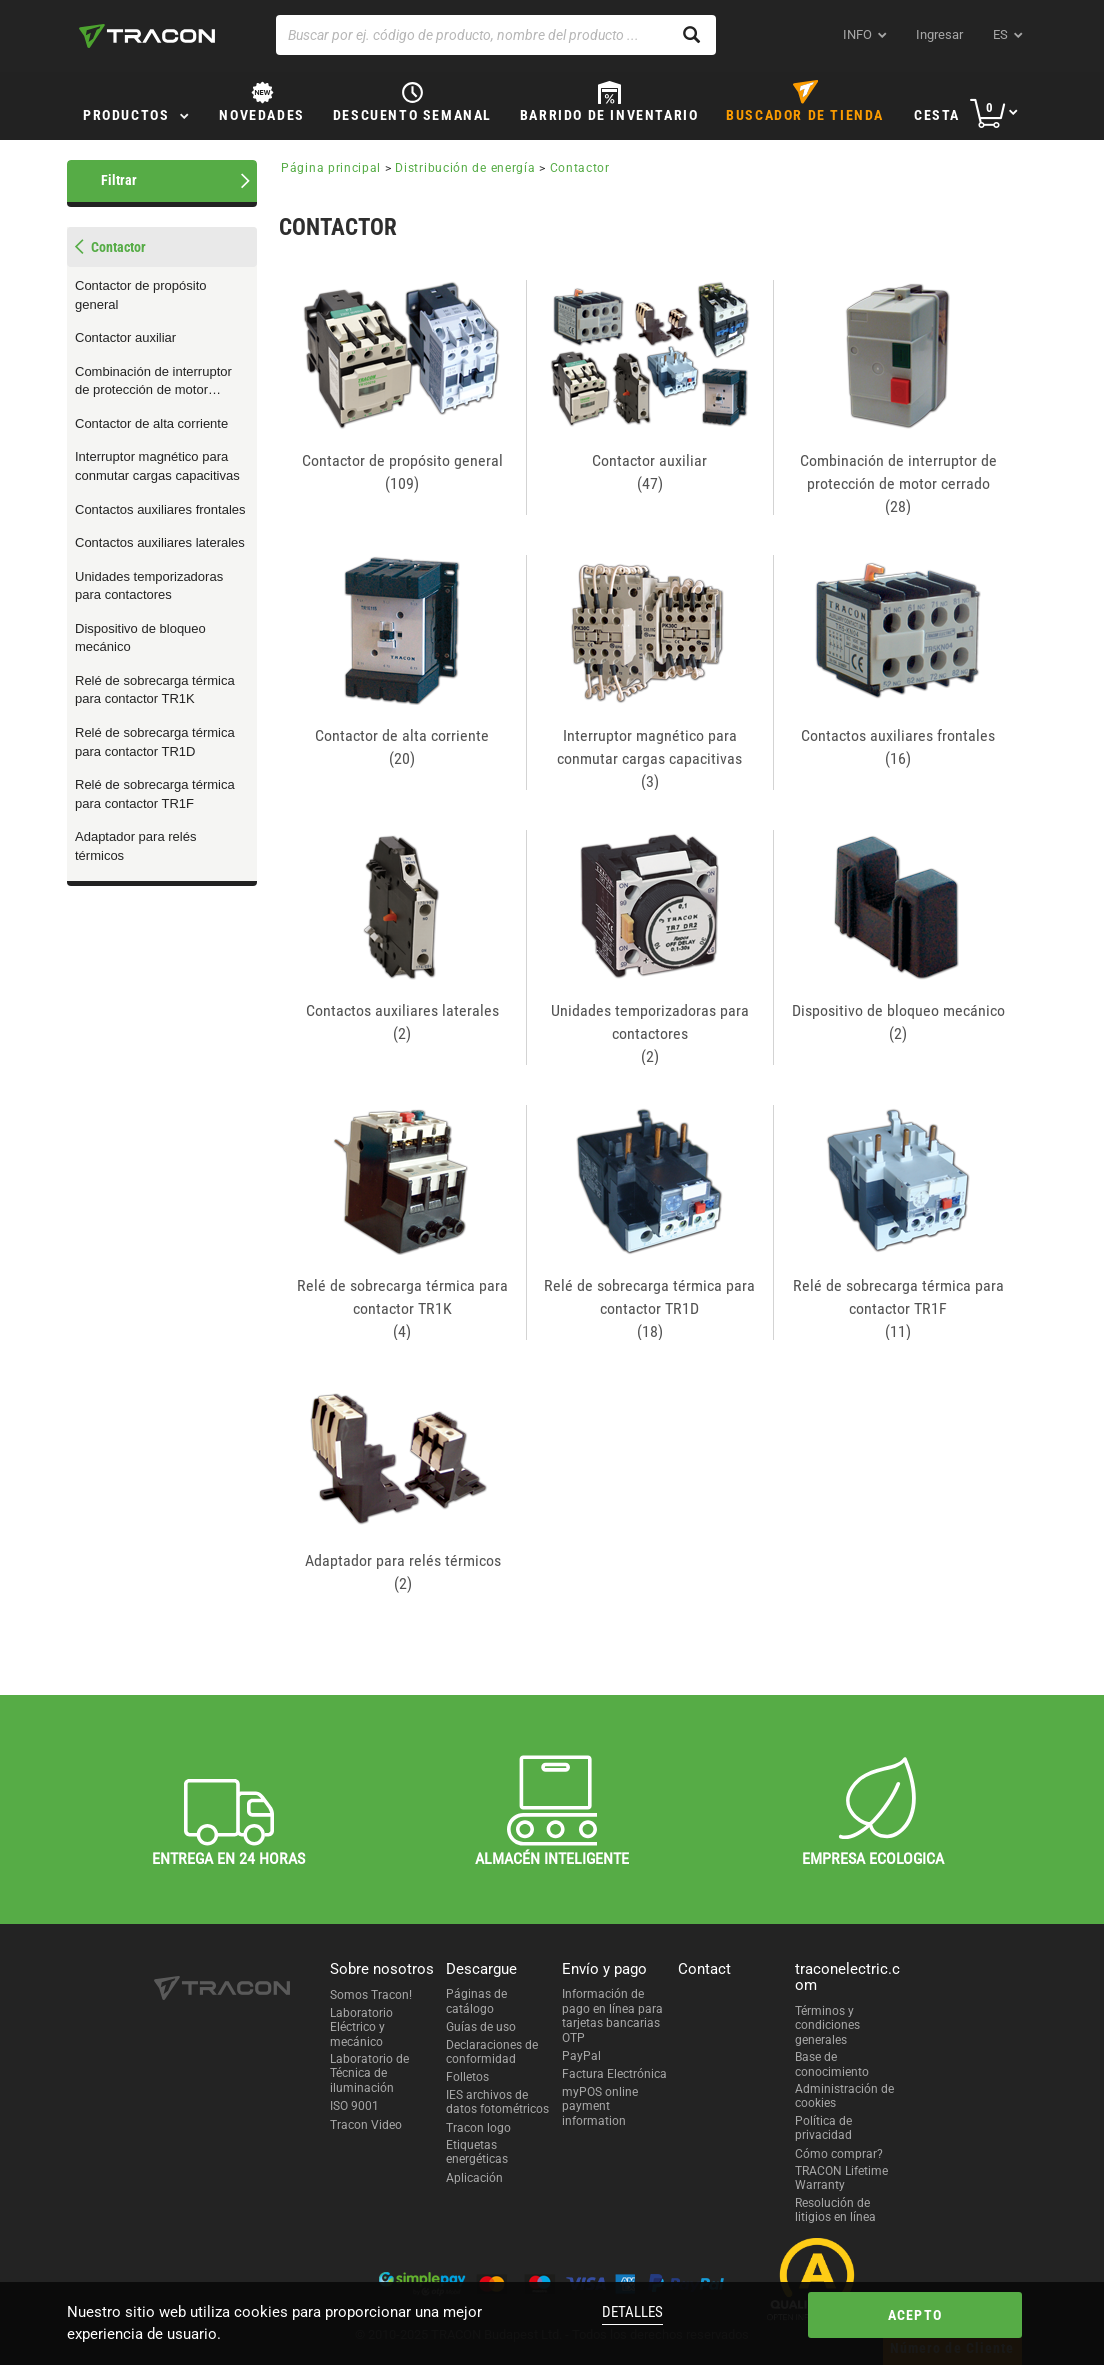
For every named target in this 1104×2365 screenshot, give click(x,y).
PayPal (581, 2056)
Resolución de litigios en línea (835, 2210)
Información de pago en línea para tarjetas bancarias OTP (612, 2015)
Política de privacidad (823, 2128)
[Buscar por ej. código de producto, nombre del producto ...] (496, 35)
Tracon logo (478, 2128)
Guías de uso (481, 2027)
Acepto (915, 2315)
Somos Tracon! (371, 1995)
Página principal (331, 168)
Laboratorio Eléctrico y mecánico (361, 2027)
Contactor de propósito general (141, 295)
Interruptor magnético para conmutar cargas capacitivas (157, 466)
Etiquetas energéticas (477, 2152)
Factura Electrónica (614, 2074)
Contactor (580, 168)
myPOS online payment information (600, 2106)
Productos (126, 115)
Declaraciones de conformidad (492, 2052)
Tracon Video (366, 2125)
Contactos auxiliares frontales (160, 509)
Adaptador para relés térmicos (135, 846)
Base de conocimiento (832, 2064)
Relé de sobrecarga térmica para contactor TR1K (155, 690)
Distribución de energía (465, 168)
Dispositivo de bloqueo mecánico (140, 638)
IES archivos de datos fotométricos (497, 2102)
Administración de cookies (844, 2096)
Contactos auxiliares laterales (160, 542)
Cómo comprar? (839, 2154)
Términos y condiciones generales (827, 2025)
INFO (857, 34)
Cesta (937, 115)
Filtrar (119, 180)
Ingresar (939, 34)
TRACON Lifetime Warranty (841, 2178)
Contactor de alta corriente (151, 423)
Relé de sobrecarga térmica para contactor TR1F (155, 794)
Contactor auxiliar (125, 337)
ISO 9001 (354, 2106)
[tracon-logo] (147, 36)
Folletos (467, 2077)
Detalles (632, 2312)
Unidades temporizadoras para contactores (149, 586)
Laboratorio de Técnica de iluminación (369, 2073)
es (1000, 34)
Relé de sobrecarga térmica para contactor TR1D (155, 742)
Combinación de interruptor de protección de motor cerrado (153, 382)
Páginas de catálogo (476, 2001)
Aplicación (474, 2178)
